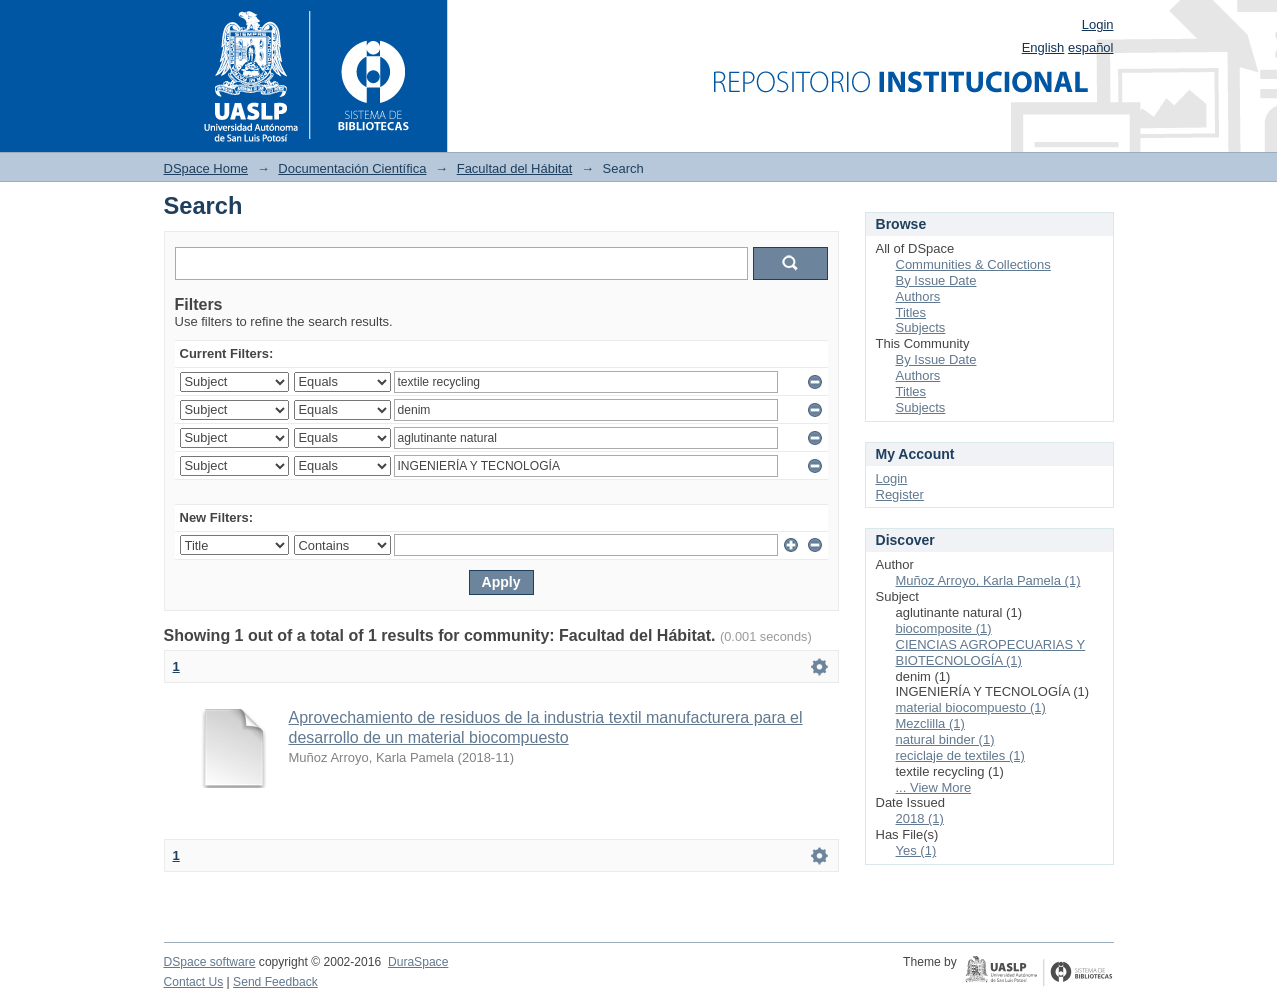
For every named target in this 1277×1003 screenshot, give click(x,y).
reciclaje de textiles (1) (960, 755)
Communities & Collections (973, 264)
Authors (918, 296)
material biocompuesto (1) (971, 707)
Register (900, 494)
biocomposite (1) (944, 628)
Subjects (921, 327)
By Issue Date (936, 280)
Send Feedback (275, 982)
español (1091, 47)
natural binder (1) (945, 739)
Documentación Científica (352, 168)
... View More (934, 787)
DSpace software (210, 962)
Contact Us (194, 982)
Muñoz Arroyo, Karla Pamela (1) (988, 580)
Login (1098, 24)
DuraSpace (418, 962)
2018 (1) (920, 818)
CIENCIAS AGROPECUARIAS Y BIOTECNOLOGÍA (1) (991, 652)
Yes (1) (916, 850)
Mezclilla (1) (930, 723)
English (1043, 47)
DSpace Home (206, 168)
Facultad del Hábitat (515, 168)
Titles (911, 312)
